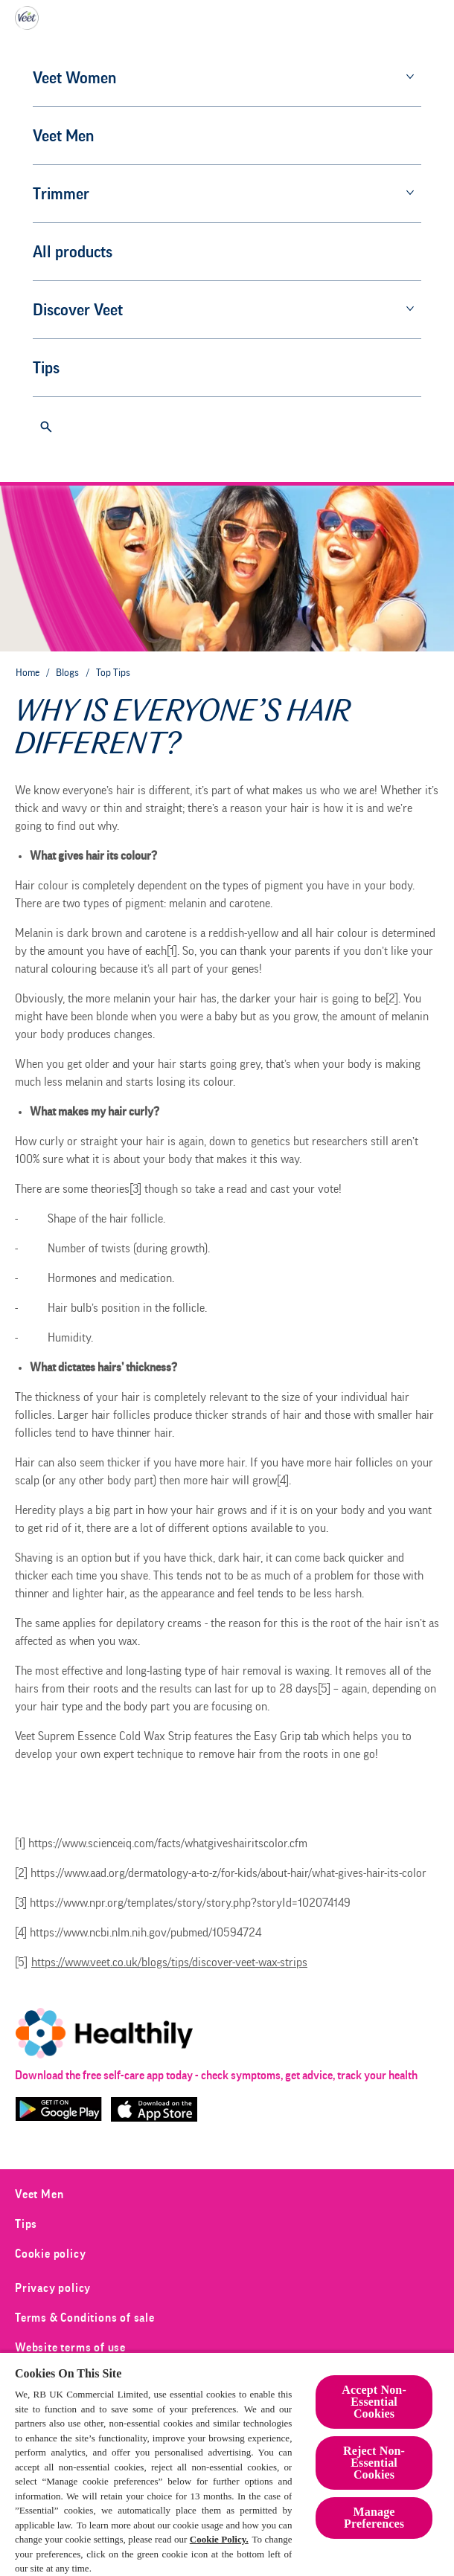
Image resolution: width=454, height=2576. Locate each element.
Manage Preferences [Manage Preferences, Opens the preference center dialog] (374, 2517)
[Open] (46, 426)
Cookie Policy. (219, 2539)
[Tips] (63, 367)
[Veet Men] (80, 135)
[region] (227, 2463)
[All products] (89, 251)
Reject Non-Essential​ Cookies (374, 2462)
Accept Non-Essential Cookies (374, 2401)
